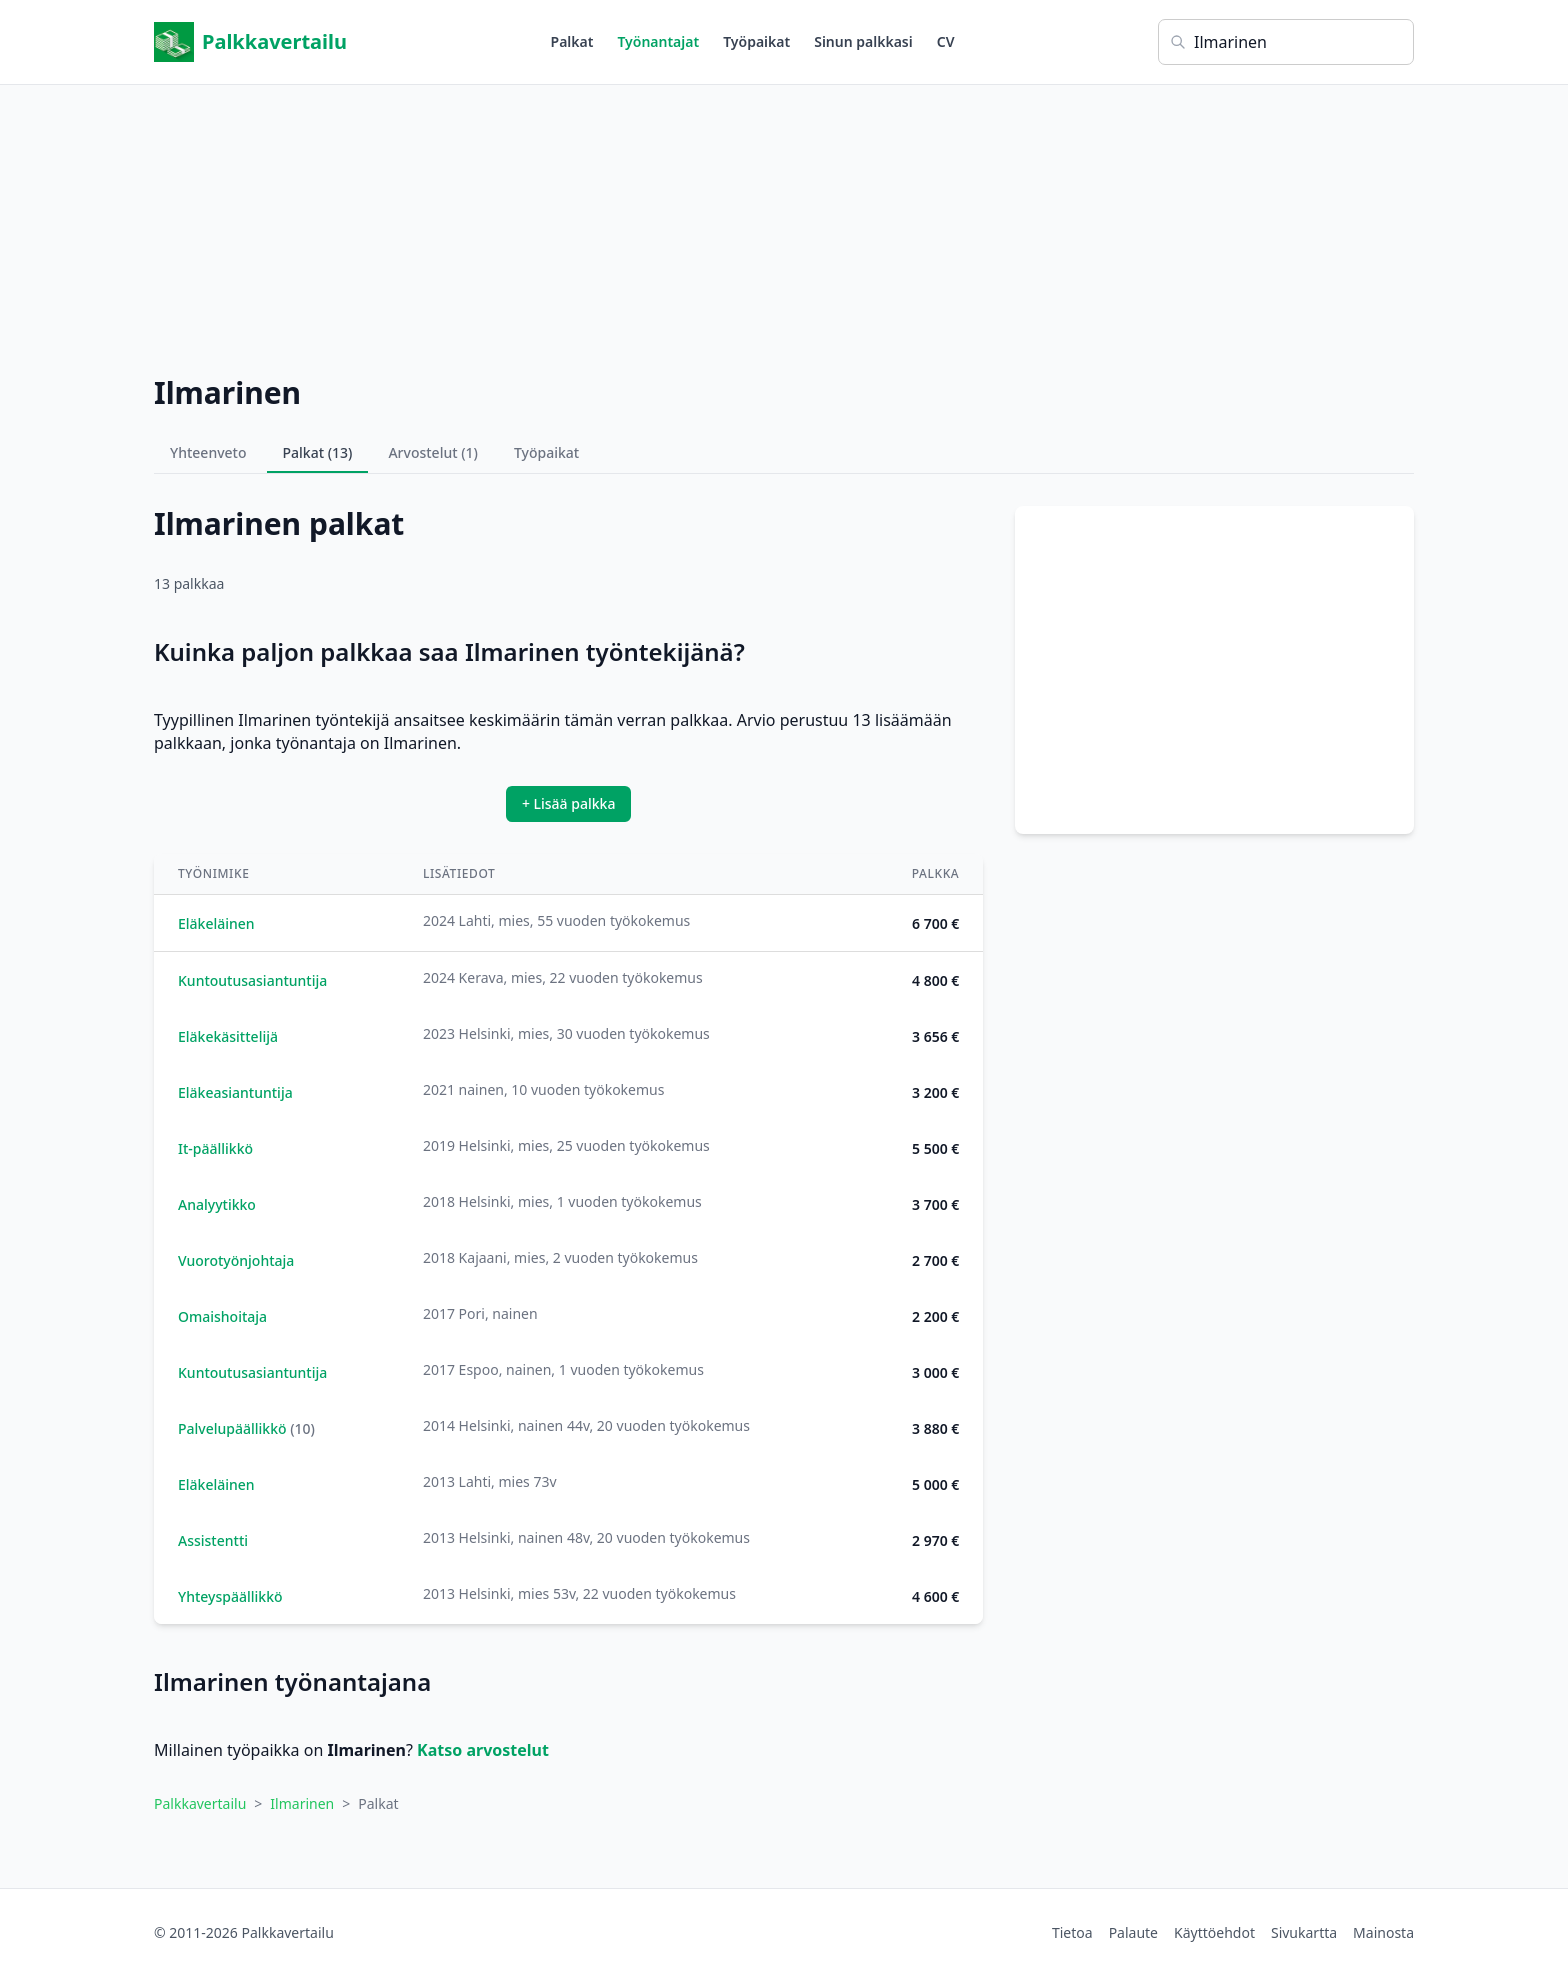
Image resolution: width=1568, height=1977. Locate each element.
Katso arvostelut (483, 1750)
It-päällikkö (215, 1148)
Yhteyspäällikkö (230, 1596)
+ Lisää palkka (569, 803)
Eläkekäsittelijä (228, 1036)
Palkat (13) (318, 452)
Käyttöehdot (1214, 1932)
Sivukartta (1304, 1932)
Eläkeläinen (216, 923)
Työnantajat (658, 41)
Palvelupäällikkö (232, 1428)
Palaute (1133, 1932)
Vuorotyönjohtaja (236, 1260)
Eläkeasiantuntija (235, 1092)
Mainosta (1383, 1932)
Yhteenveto (208, 452)
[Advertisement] (784, 225)
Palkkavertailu (250, 42)
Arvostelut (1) (433, 452)
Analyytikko (217, 1204)
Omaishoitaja (222, 1316)
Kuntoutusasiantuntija (252, 980)
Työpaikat (756, 41)
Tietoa (1072, 1932)
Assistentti (213, 1540)
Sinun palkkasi (863, 41)
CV (946, 41)
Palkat (572, 41)
